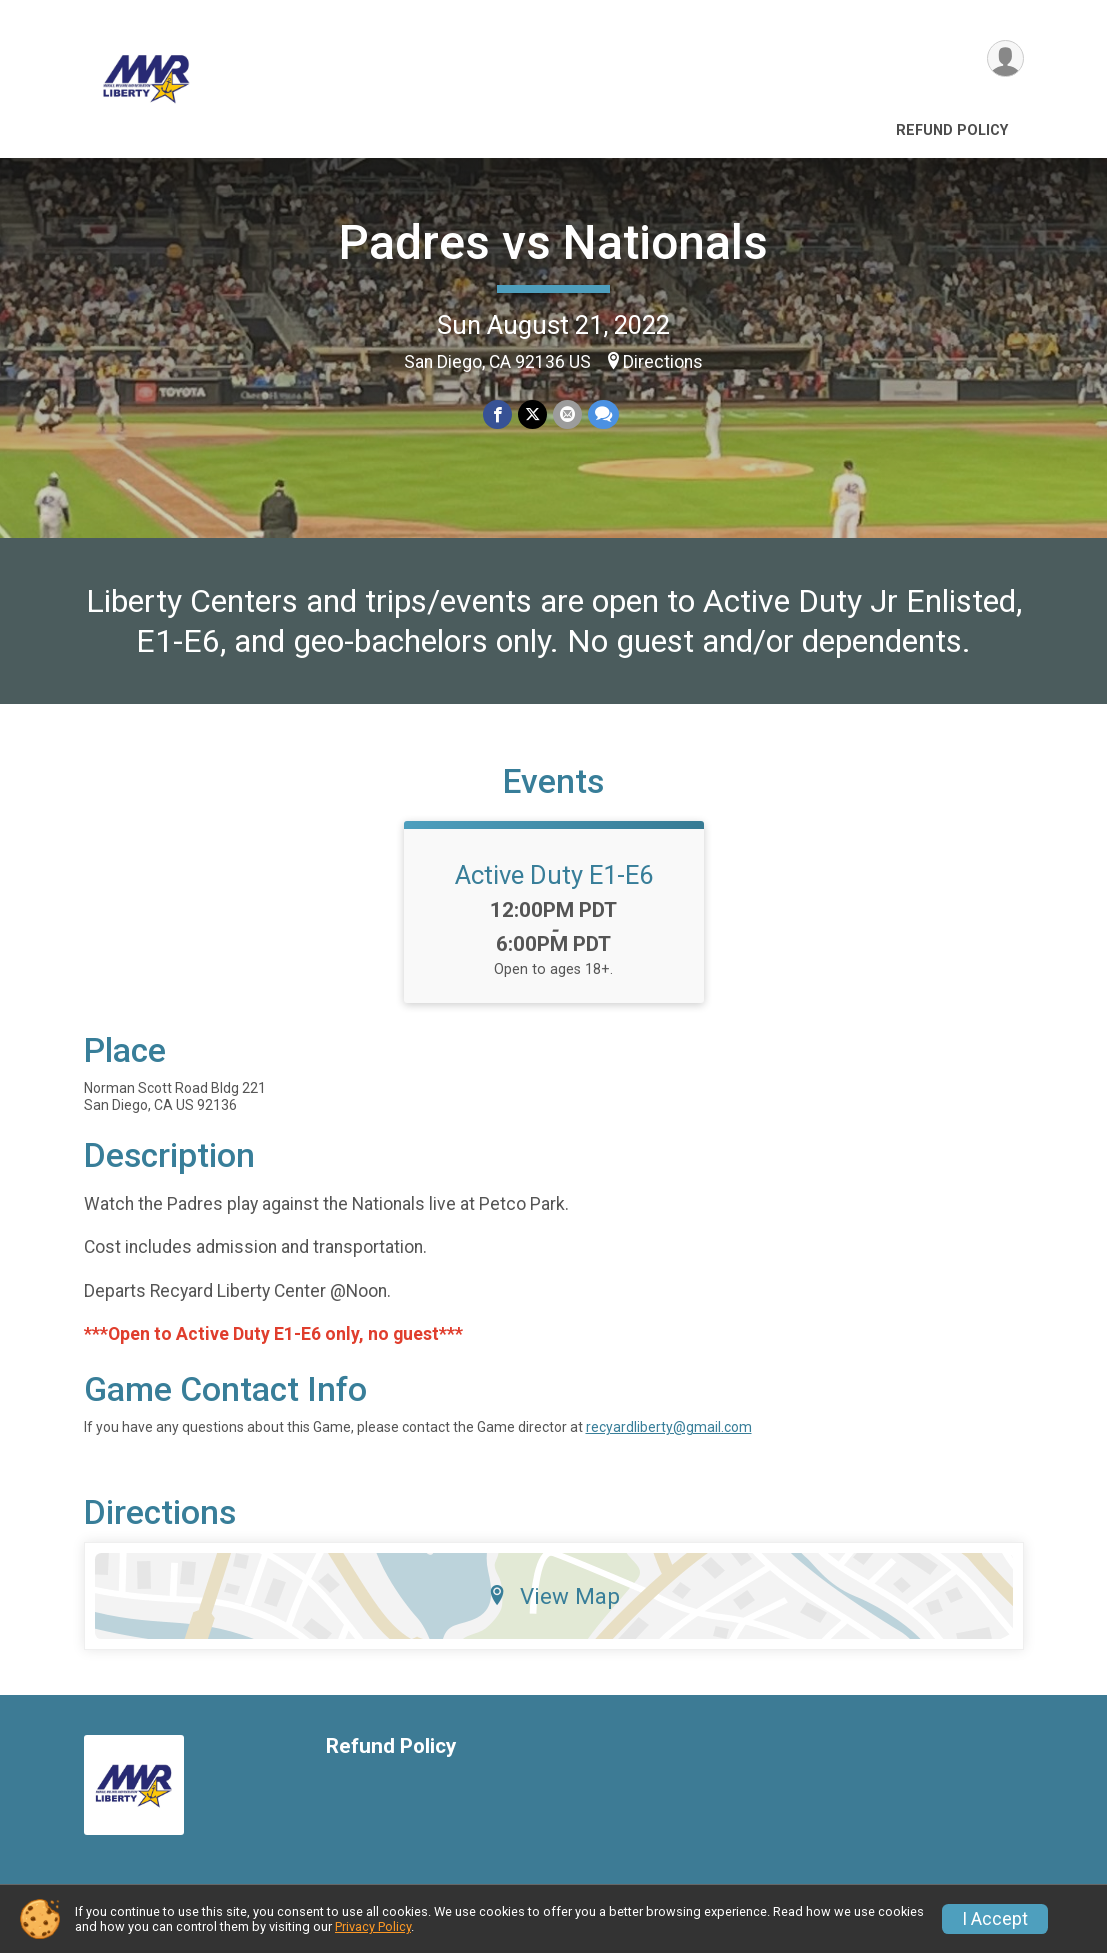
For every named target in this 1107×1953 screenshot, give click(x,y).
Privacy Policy (373, 1926)
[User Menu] (1005, 58)
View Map (553, 1596)
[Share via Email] (567, 414)
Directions (663, 362)
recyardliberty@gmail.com (669, 1427)
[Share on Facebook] (497, 414)
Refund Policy (952, 130)
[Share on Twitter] (532, 414)
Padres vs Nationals (553, 242)
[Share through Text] (603, 414)
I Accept (995, 1919)
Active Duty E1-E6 (554, 875)
